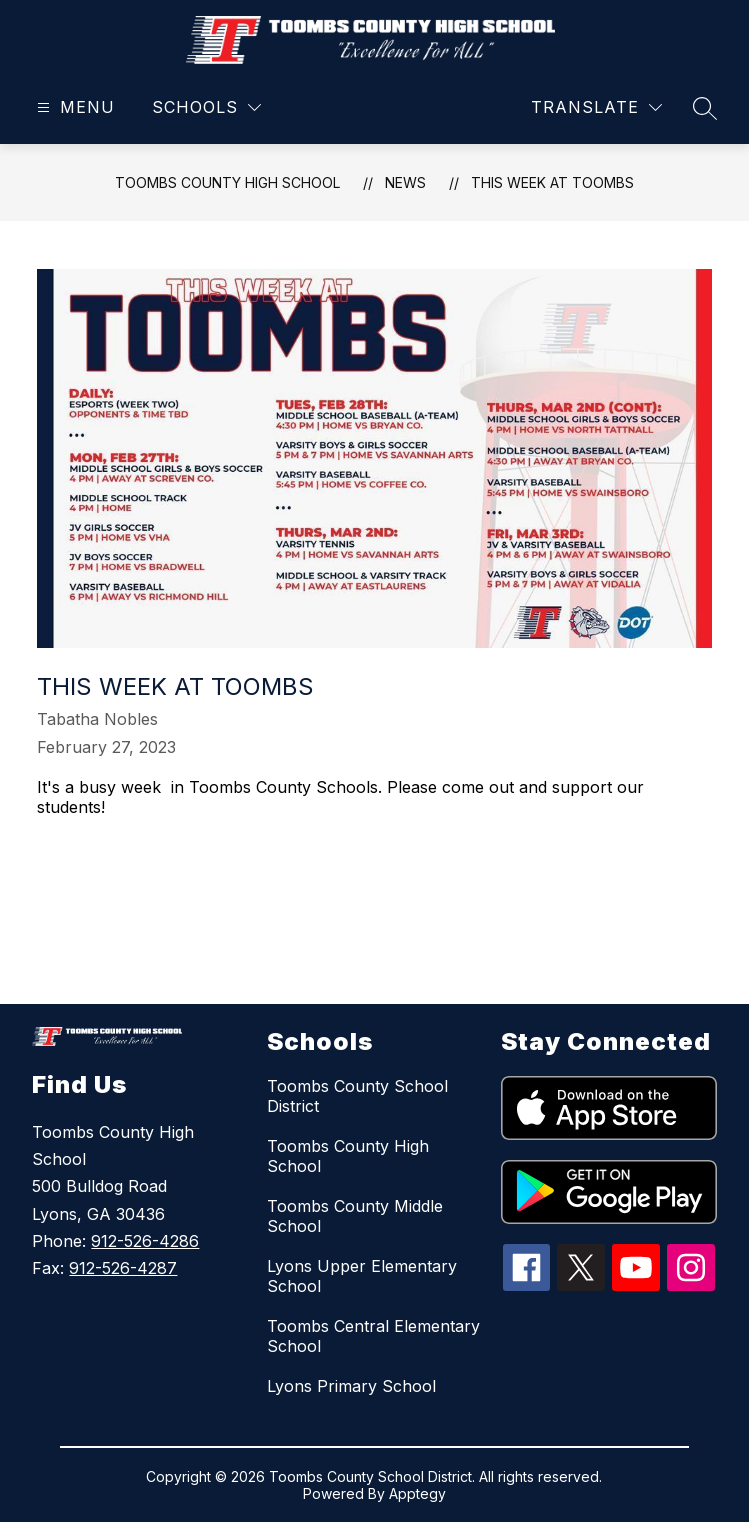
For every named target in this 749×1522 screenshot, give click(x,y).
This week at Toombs (552, 182)
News (405, 182)
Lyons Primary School (351, 1386)
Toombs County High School (227, 182)
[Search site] (705, 108)
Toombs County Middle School (355, 1216)
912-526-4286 (145, 1241)
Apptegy (417, 1493)
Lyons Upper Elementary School (362, 1276)
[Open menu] (73, 107)
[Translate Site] (596, 107)
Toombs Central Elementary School (373, 1336)
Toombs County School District (357, 1096)
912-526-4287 (123, 1268)
